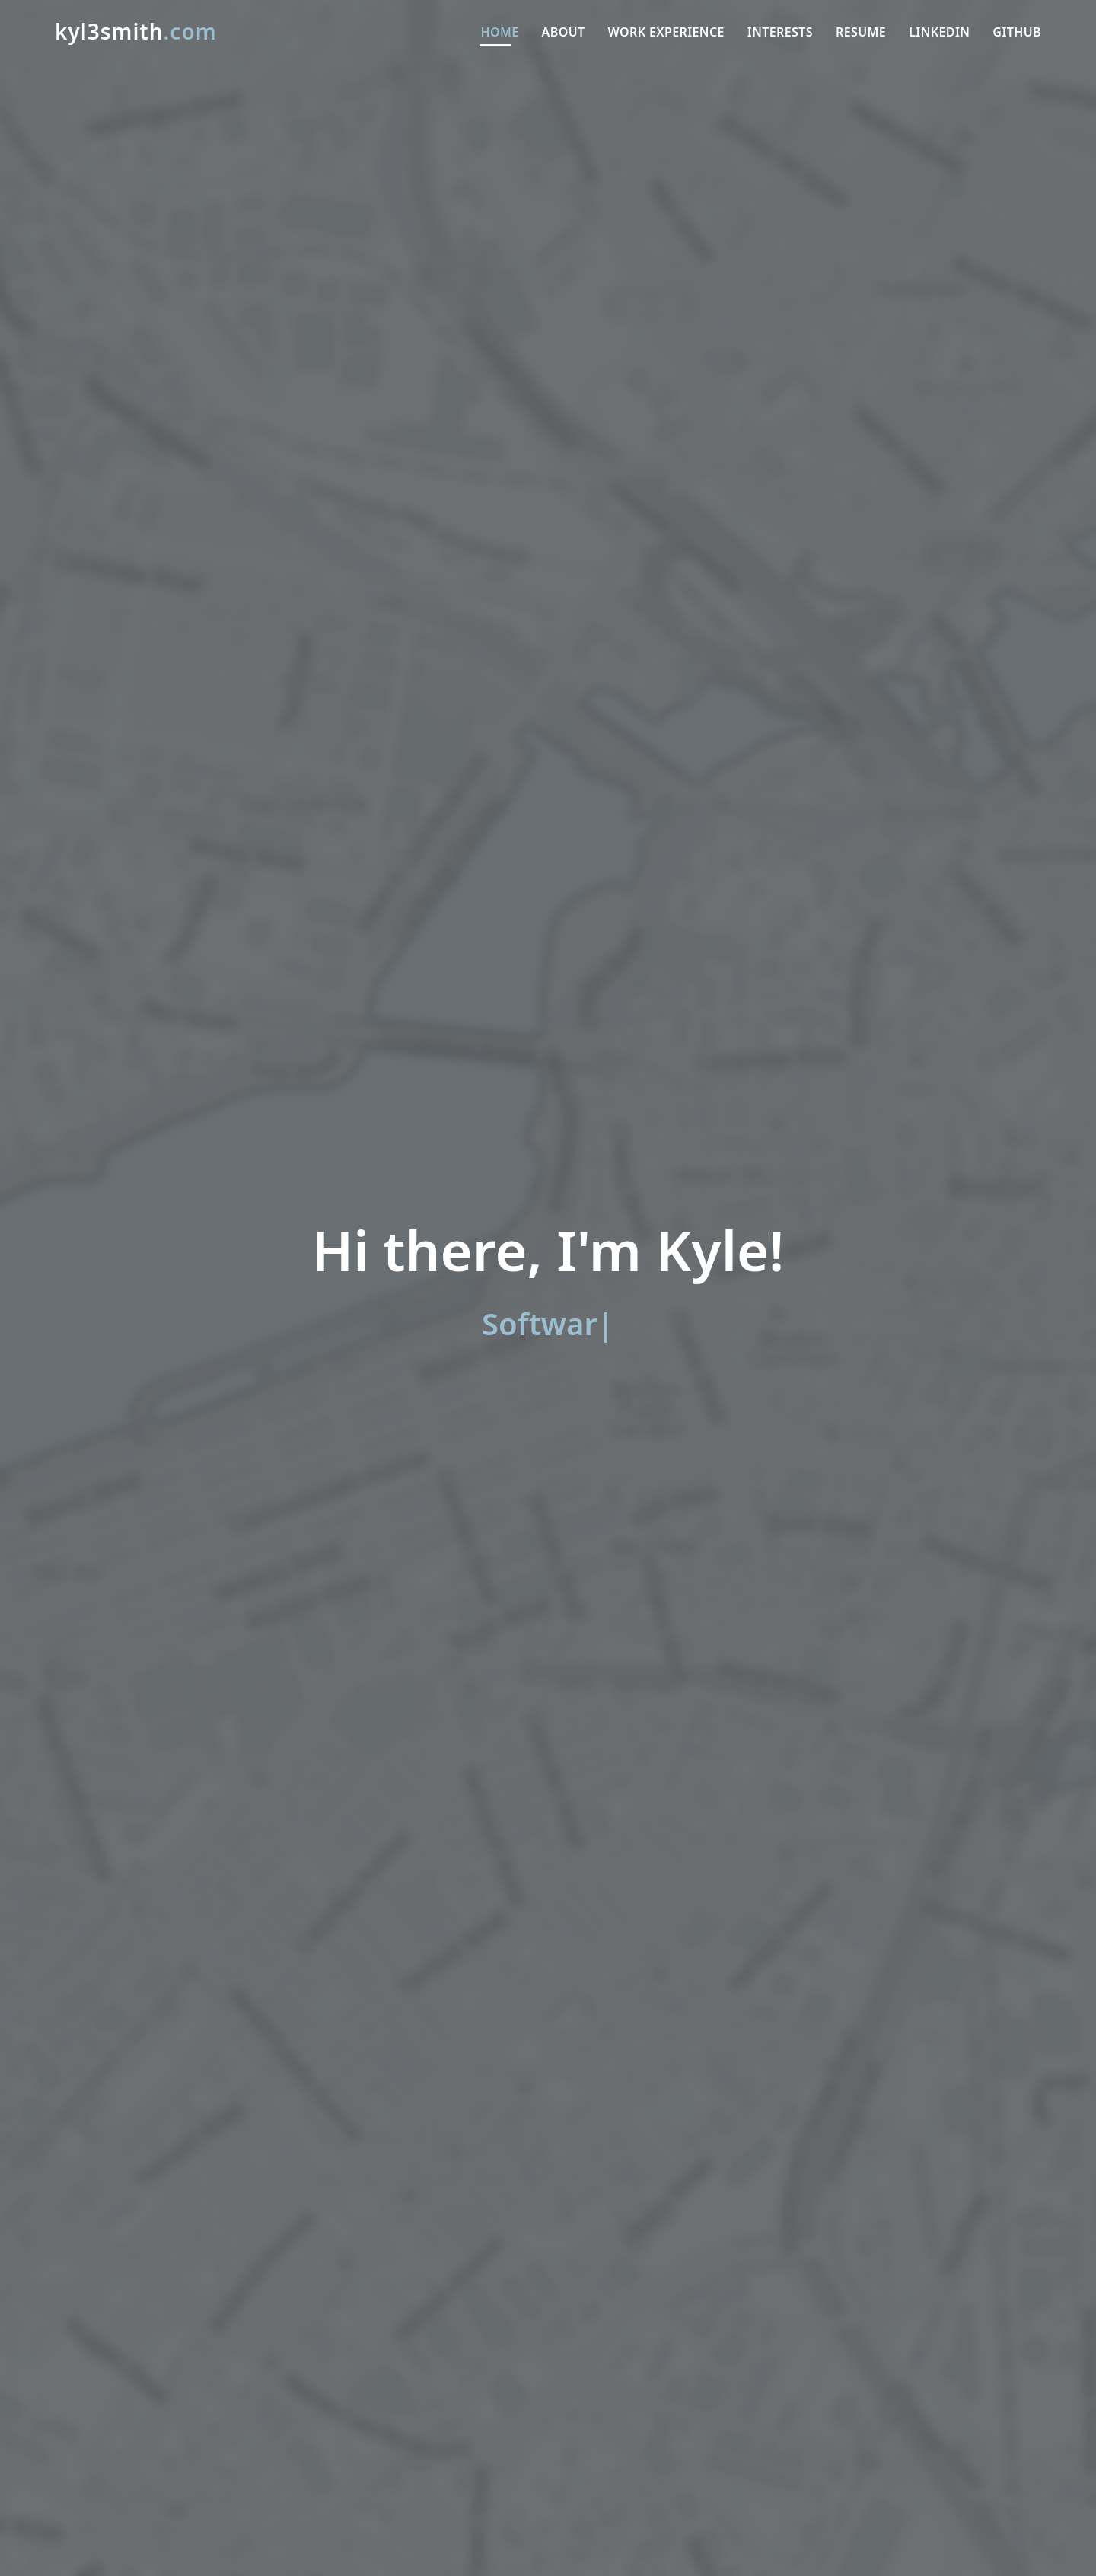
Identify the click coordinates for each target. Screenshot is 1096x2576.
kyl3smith (136, 31)
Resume (861, 32)
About (563, 32)
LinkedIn (939, 32)
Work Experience (666, 32)
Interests (780, 32)
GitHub (1016, 32)
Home (499, 32)
